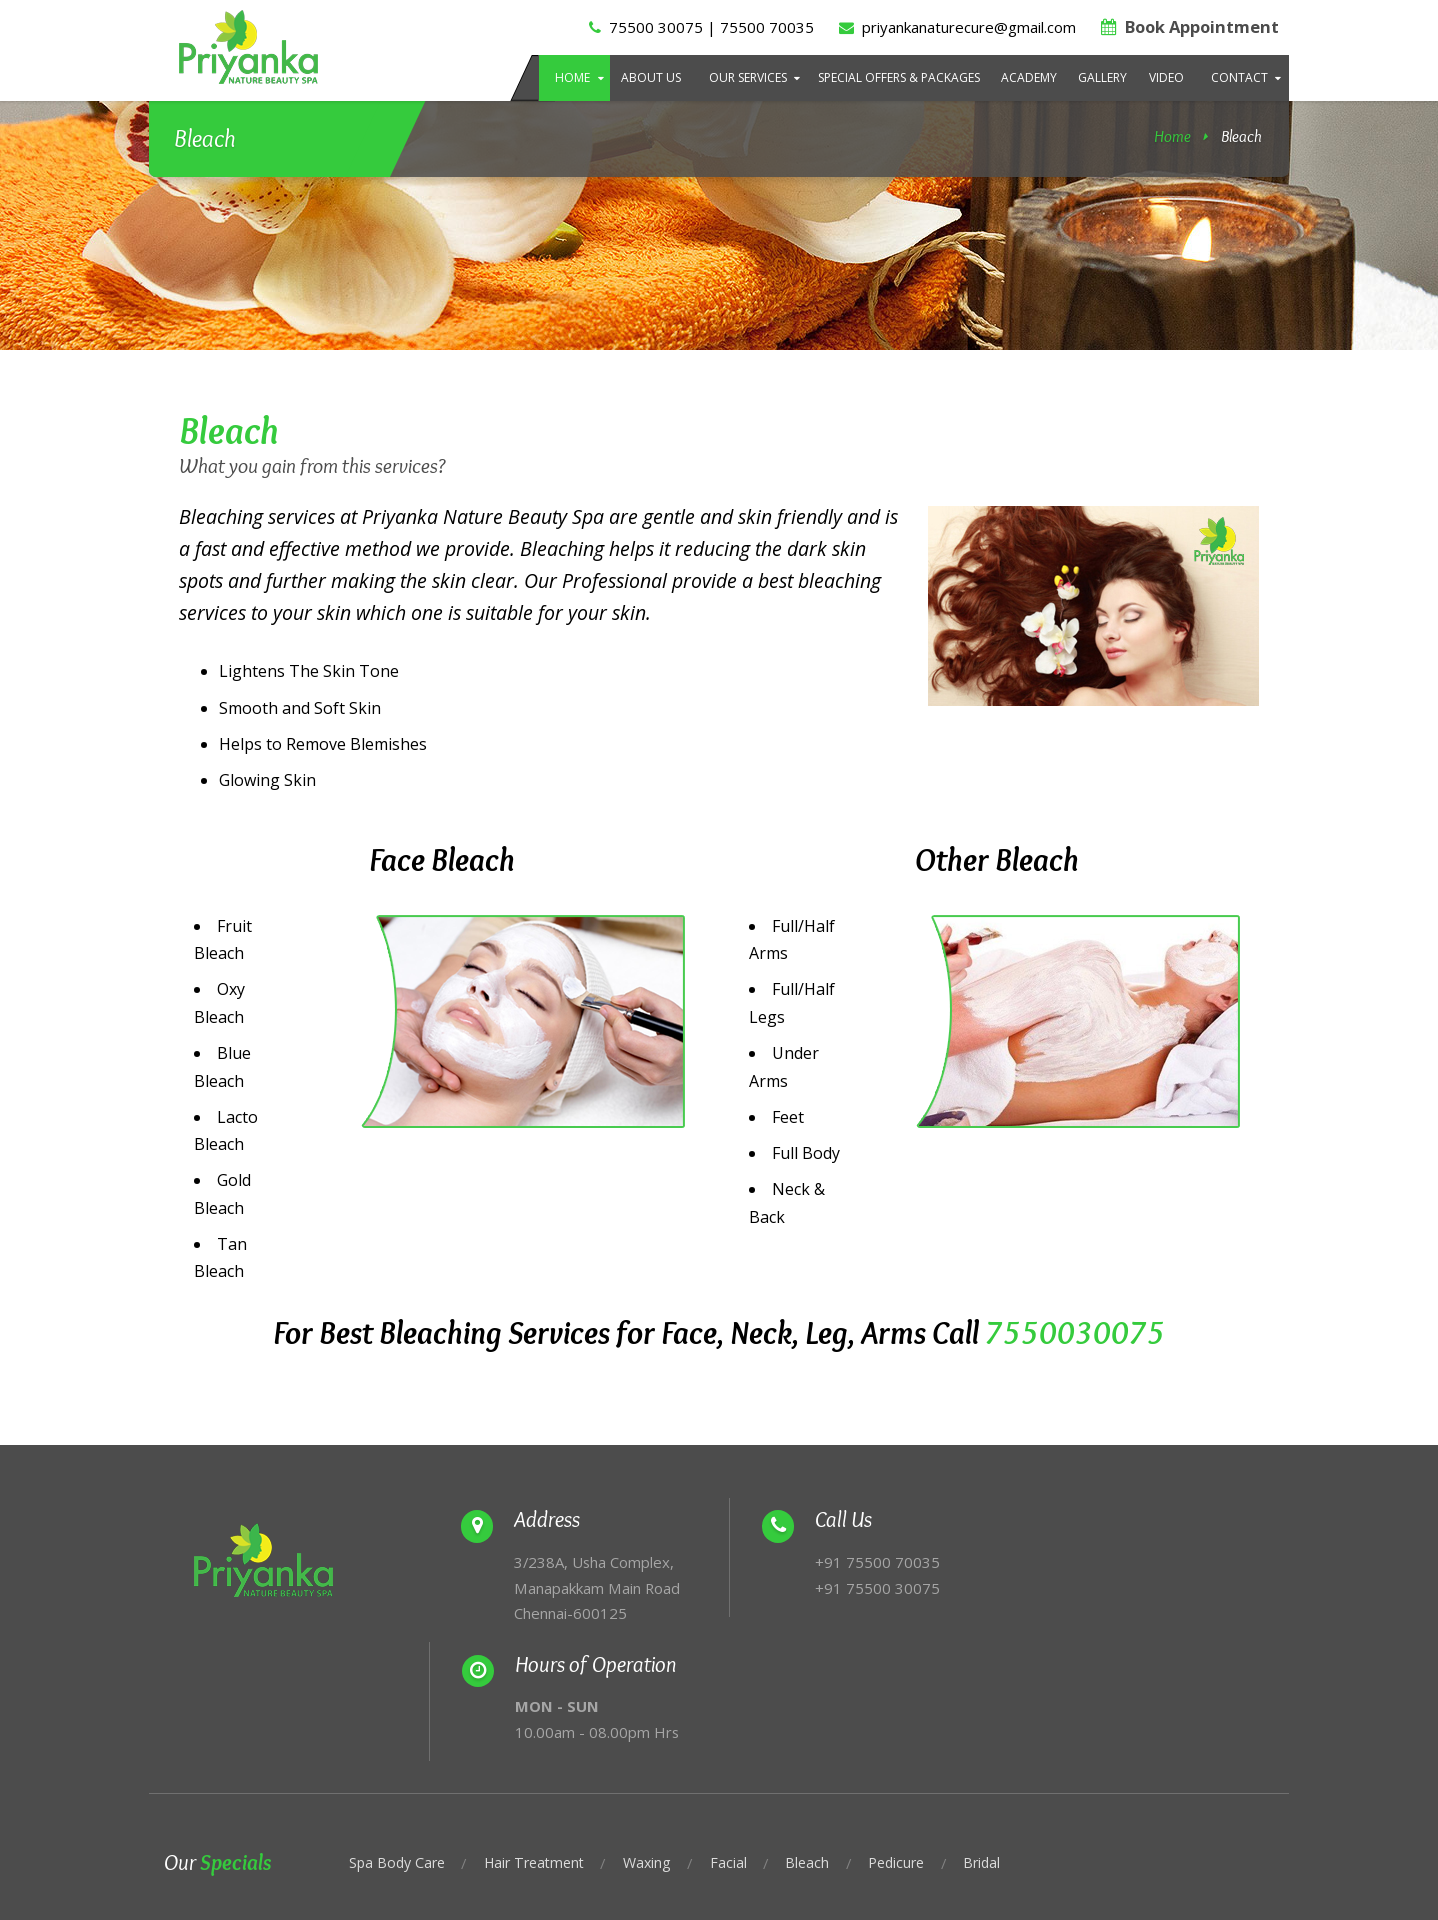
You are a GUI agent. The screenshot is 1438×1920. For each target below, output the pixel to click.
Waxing (661, 1748)
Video (1166, 77)
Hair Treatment (543, 1748)
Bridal (1004, 1748)
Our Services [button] (748, 77)
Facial (743, 1748)
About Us (651, 77)
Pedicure (915, 1748)
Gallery (1102, 77)
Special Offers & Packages (899, 77)
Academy (1029, 77)
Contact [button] (1239, 77)
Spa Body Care (399, 1748)
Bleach (823, 1748)
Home (572, 77)
